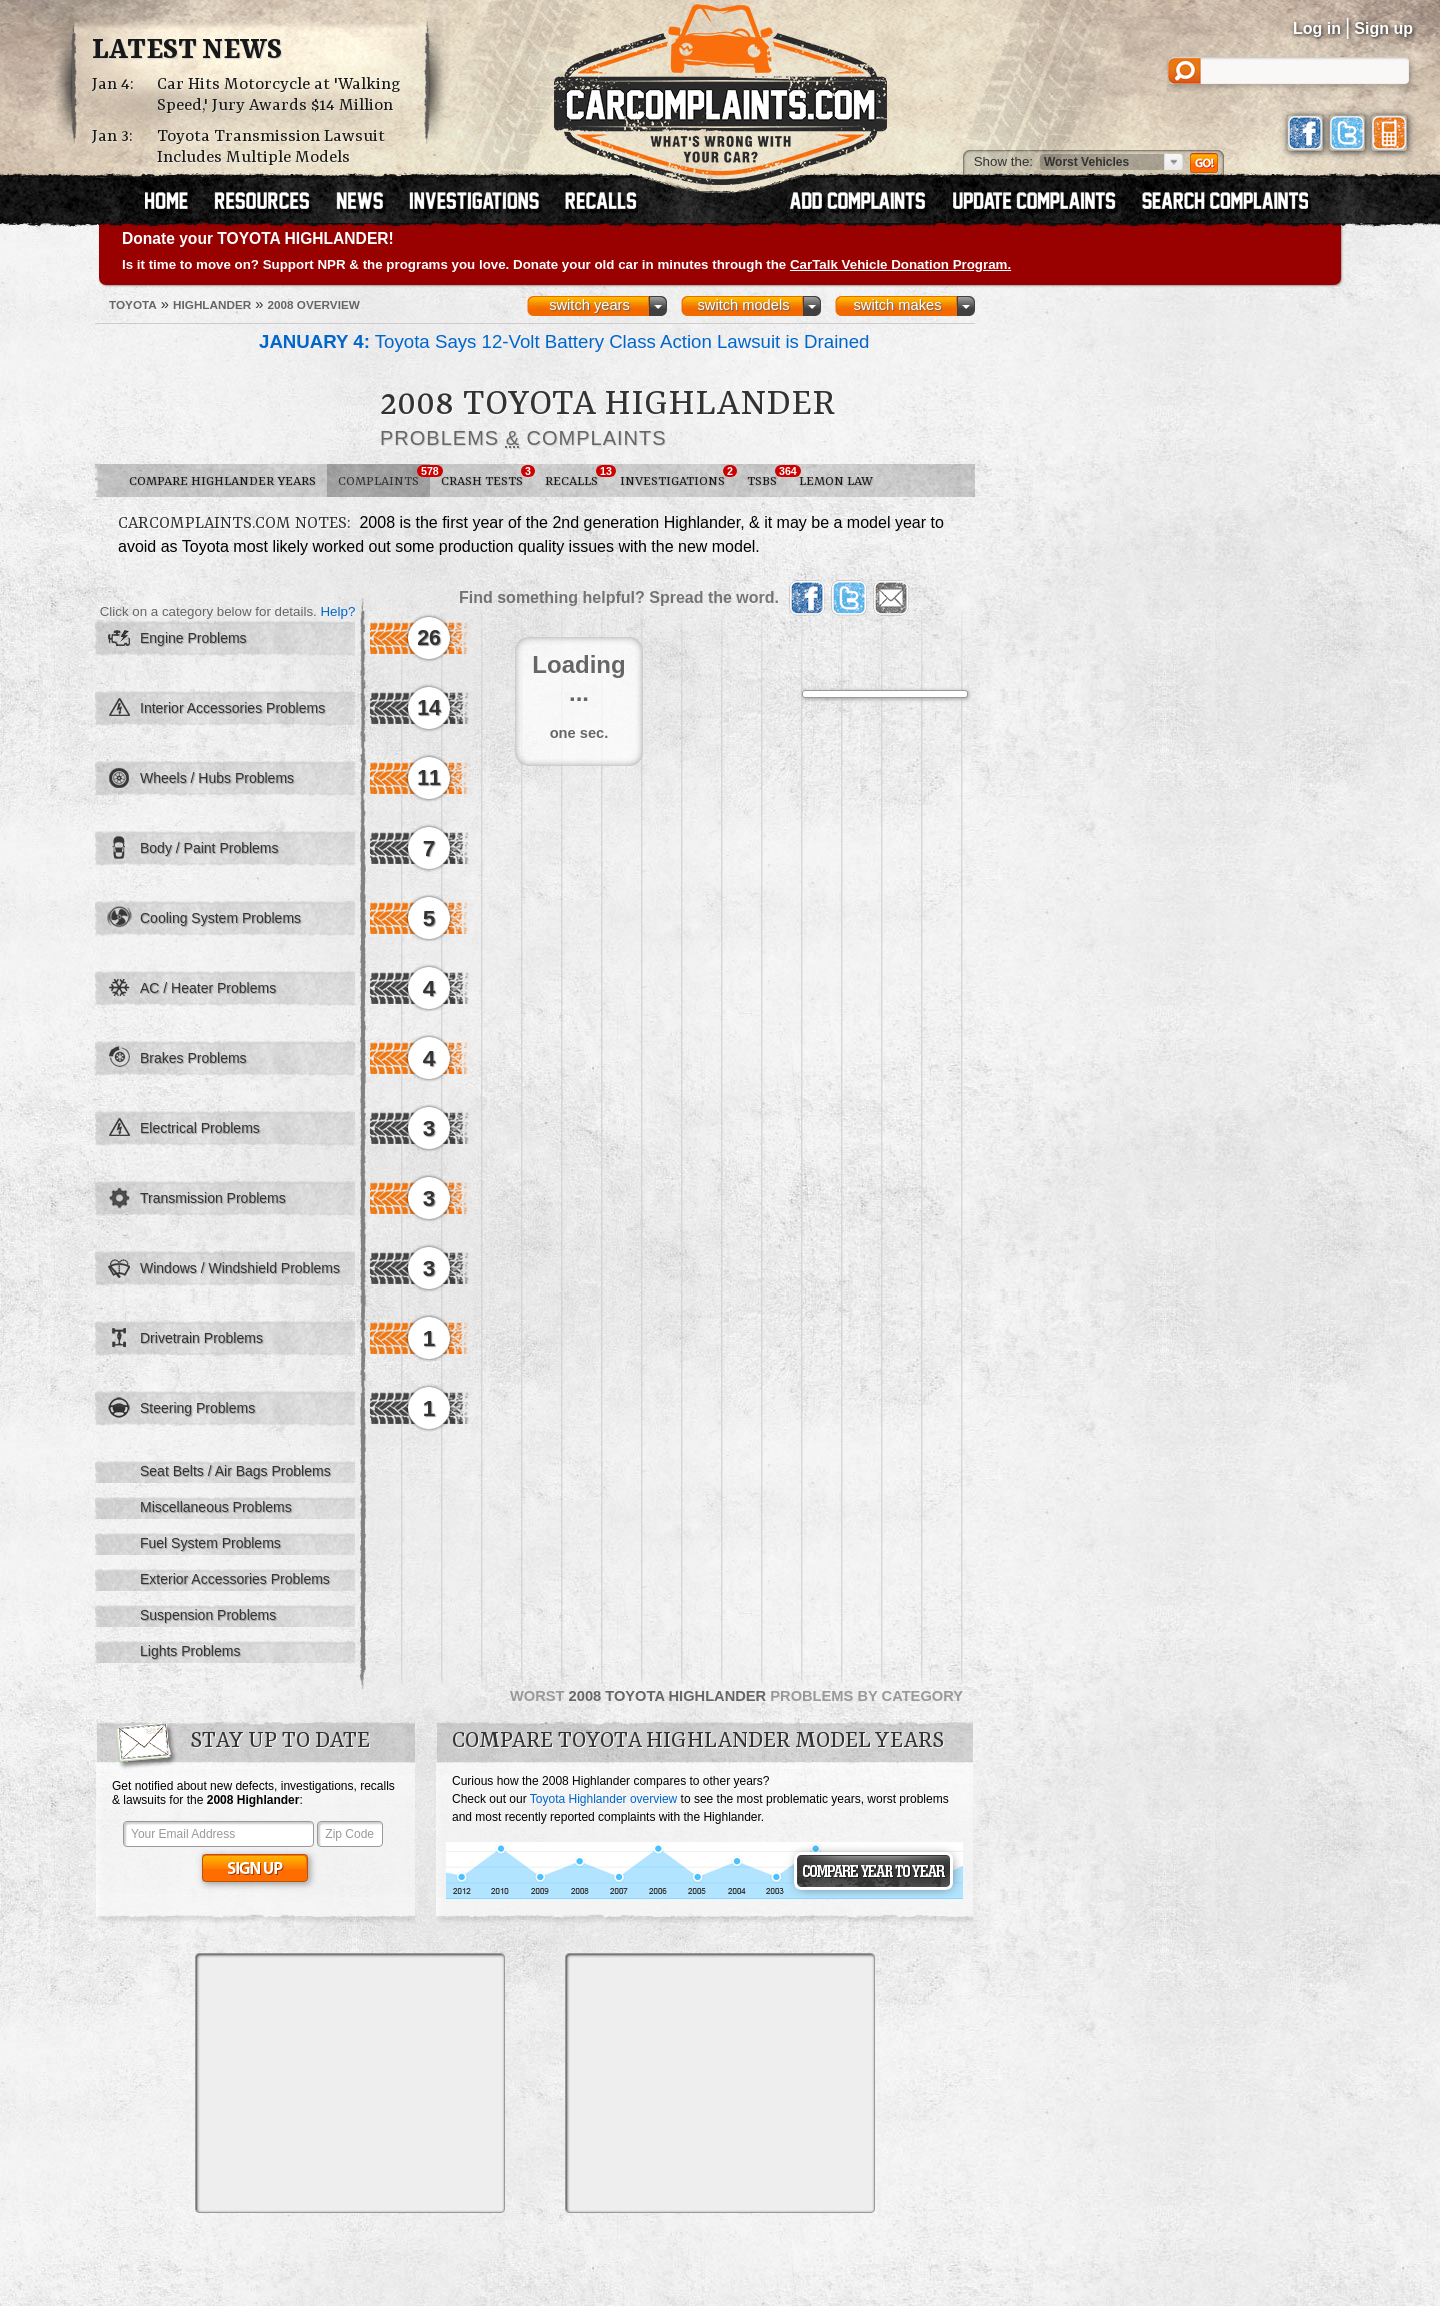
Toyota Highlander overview (603, 1799)
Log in (1317, 28)
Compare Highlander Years (222, 481)
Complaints (384, 477)
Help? (337, 611)
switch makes (898, 305)
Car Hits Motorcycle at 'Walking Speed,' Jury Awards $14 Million (279, 95)
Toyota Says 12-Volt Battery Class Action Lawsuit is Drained (564, 341)
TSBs (767, 477)
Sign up (1383, 28)
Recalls (577, 477)
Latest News (187, 51)
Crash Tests (487, 477)
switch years (589, 305)
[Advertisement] (350, 2083)
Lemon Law (836, 481)
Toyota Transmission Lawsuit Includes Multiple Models (271, 147)
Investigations (678, 477)
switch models (743, 305)
